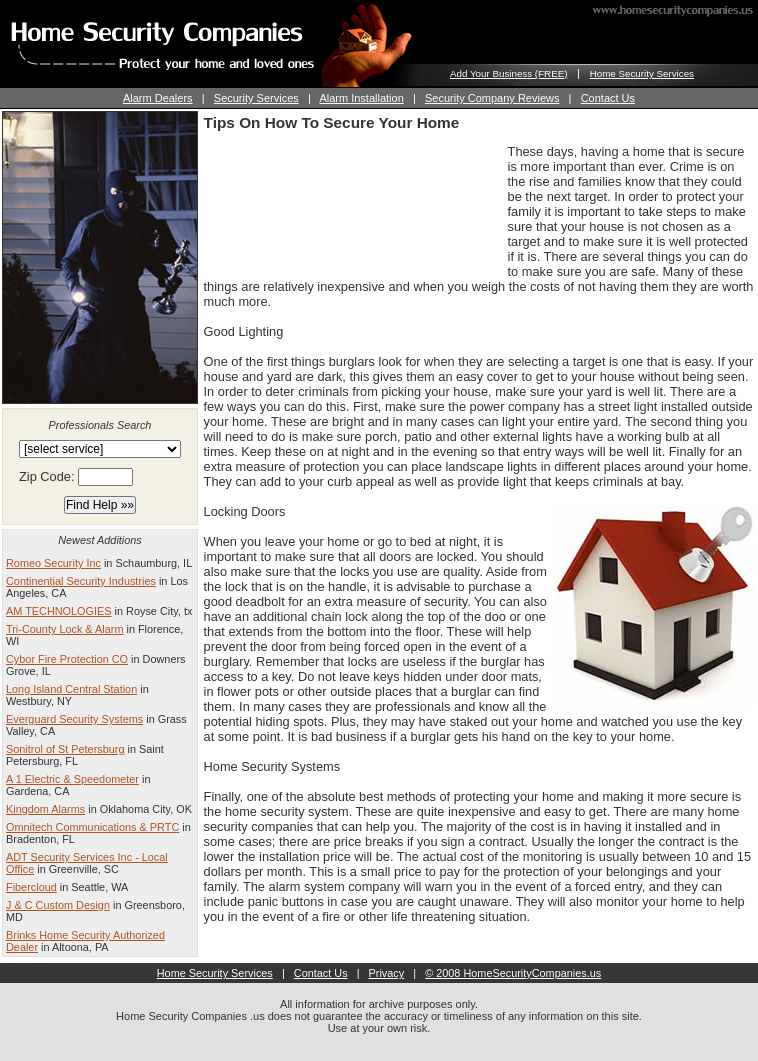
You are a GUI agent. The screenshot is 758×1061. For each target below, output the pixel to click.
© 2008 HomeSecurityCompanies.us (513, 973)
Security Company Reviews (492, 98)
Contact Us (608, 98)
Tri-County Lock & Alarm (64, 629)
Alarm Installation (361, 98)
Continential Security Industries (81, 581)
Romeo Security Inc (53, 563)
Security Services (256, 98)
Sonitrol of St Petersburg (65, 749)
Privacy (387, 973)
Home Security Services (642, 73)
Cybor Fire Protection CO (67, 659)
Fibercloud (31, 887)
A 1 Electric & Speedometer (72, 779)
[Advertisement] (289, 206)
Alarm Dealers (158, 98)
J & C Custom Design (58, 905)
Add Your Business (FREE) (508, 73)
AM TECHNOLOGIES (59, 611)
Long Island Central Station (71, 689)
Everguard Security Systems (74, 719)
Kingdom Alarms (45, 809)
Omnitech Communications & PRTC (92, 827)
